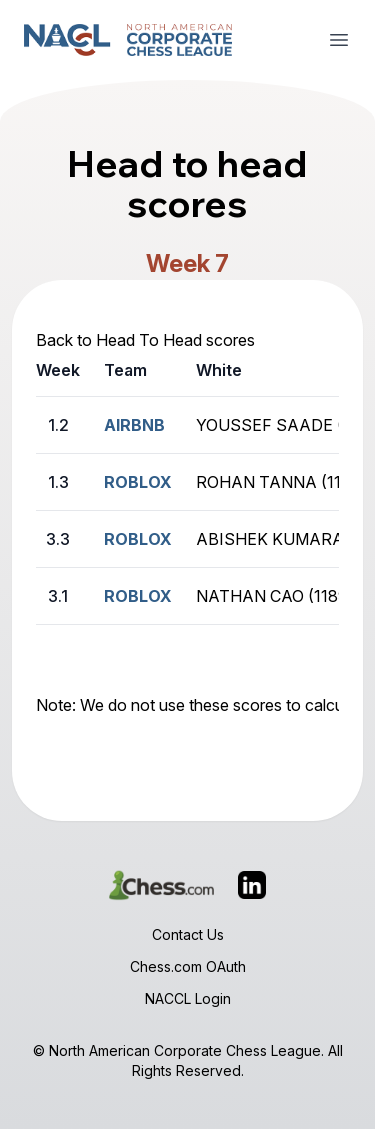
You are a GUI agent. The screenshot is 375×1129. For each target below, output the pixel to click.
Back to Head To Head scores (145, 340)
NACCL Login (188, 998)
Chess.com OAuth (188, 966)
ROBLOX (138, 482)
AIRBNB (134, 425)
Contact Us (188, 934)
